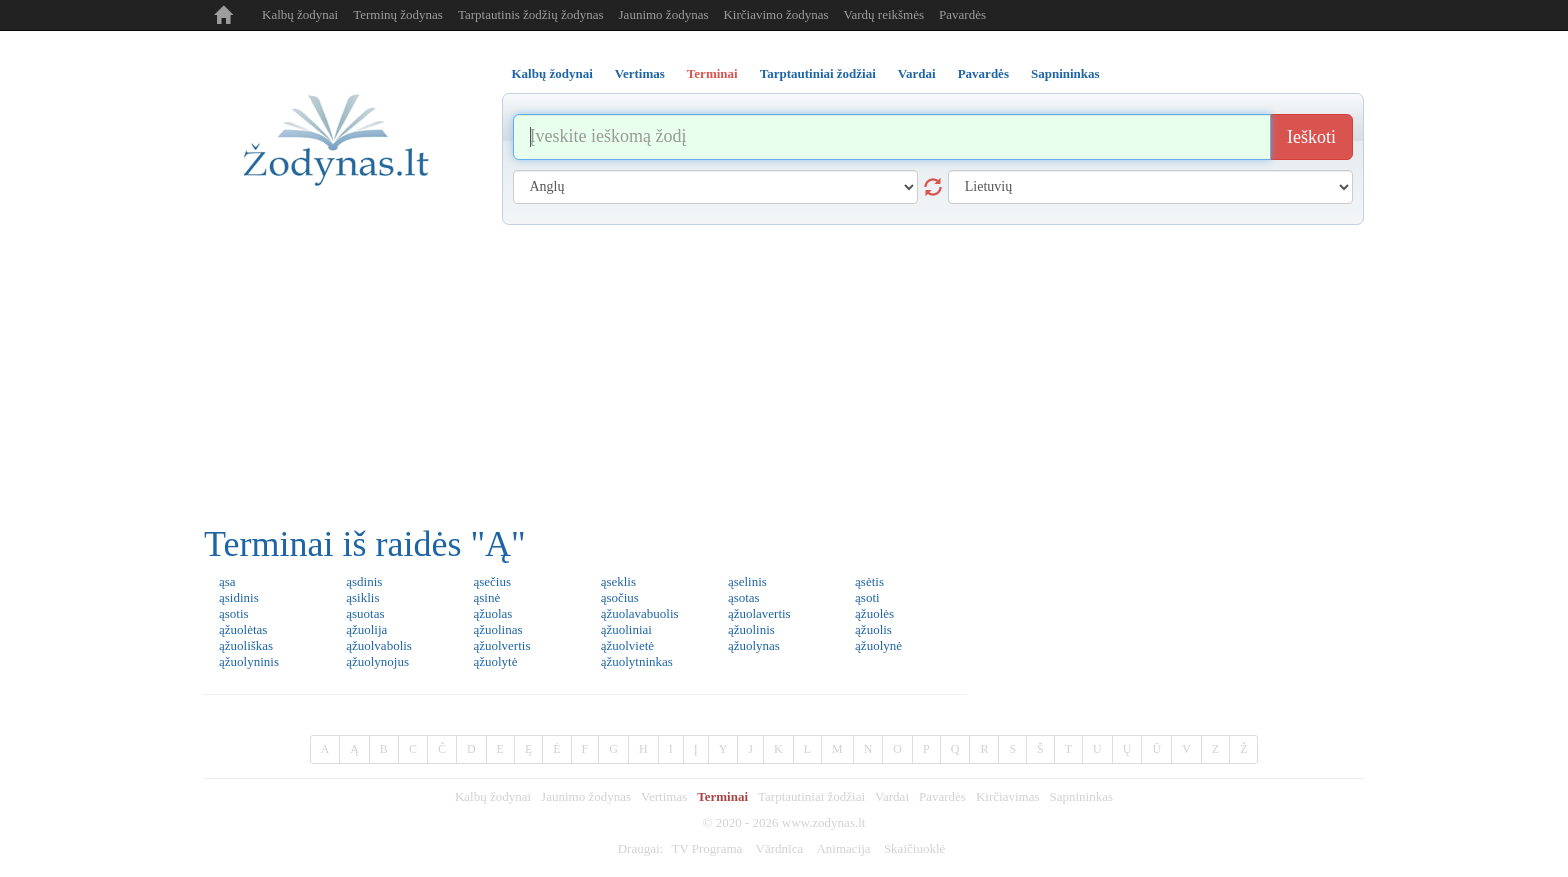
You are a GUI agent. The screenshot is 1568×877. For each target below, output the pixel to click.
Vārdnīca (780, 848)
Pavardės (962, 14)
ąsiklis (362, 597)
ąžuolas (492, 613)
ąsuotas (365, 613)
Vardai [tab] (917, 73)
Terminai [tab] (712, 73)
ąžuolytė (495, 661)
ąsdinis (364, 581)
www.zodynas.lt (824, 822)
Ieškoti (1311, 137)
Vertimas (664, 796)
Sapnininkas (1081, 796)
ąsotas (744, 597)
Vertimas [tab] (640, 73)
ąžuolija (366, 629)
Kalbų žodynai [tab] (552, 73)
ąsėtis (869, 581)
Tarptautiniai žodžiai (811, 796)
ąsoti (867, 597)
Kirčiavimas (1008, 796)
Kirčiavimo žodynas (775, 14)
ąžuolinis (751, 629)
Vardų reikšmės (884, 14)
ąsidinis (239, 597)
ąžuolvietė (627, 645)
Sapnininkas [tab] (1065, 73)
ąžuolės (874, 613)
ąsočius (620, 597)
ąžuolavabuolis (640, 613)
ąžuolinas (497, 629)
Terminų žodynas (398, 14)
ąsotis (234, 613)
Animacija (843, 848)
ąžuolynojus (377, 661)
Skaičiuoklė (914, 848)
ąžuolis (873, 629)
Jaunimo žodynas (664, 14)
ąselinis (747, 581)
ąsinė (486, 597)
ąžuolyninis (249, 661)
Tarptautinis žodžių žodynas (531, 14)
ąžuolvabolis (379, 645)
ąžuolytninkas (637, 661)
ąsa (227, 581)
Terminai (722, 796)
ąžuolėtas (243, 629)
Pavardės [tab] (983, 73)
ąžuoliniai (626, 629)
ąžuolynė (878, 645)
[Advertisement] (784, 375)
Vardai (892, 796)
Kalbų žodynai (300, 14)
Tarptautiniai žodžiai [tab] (818, 73)
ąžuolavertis (759, 613)
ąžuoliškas (246, 645)
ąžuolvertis (501, 645)
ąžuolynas (754, 645)
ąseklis (618, 581)
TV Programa (706, 848)
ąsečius (492, 581)
